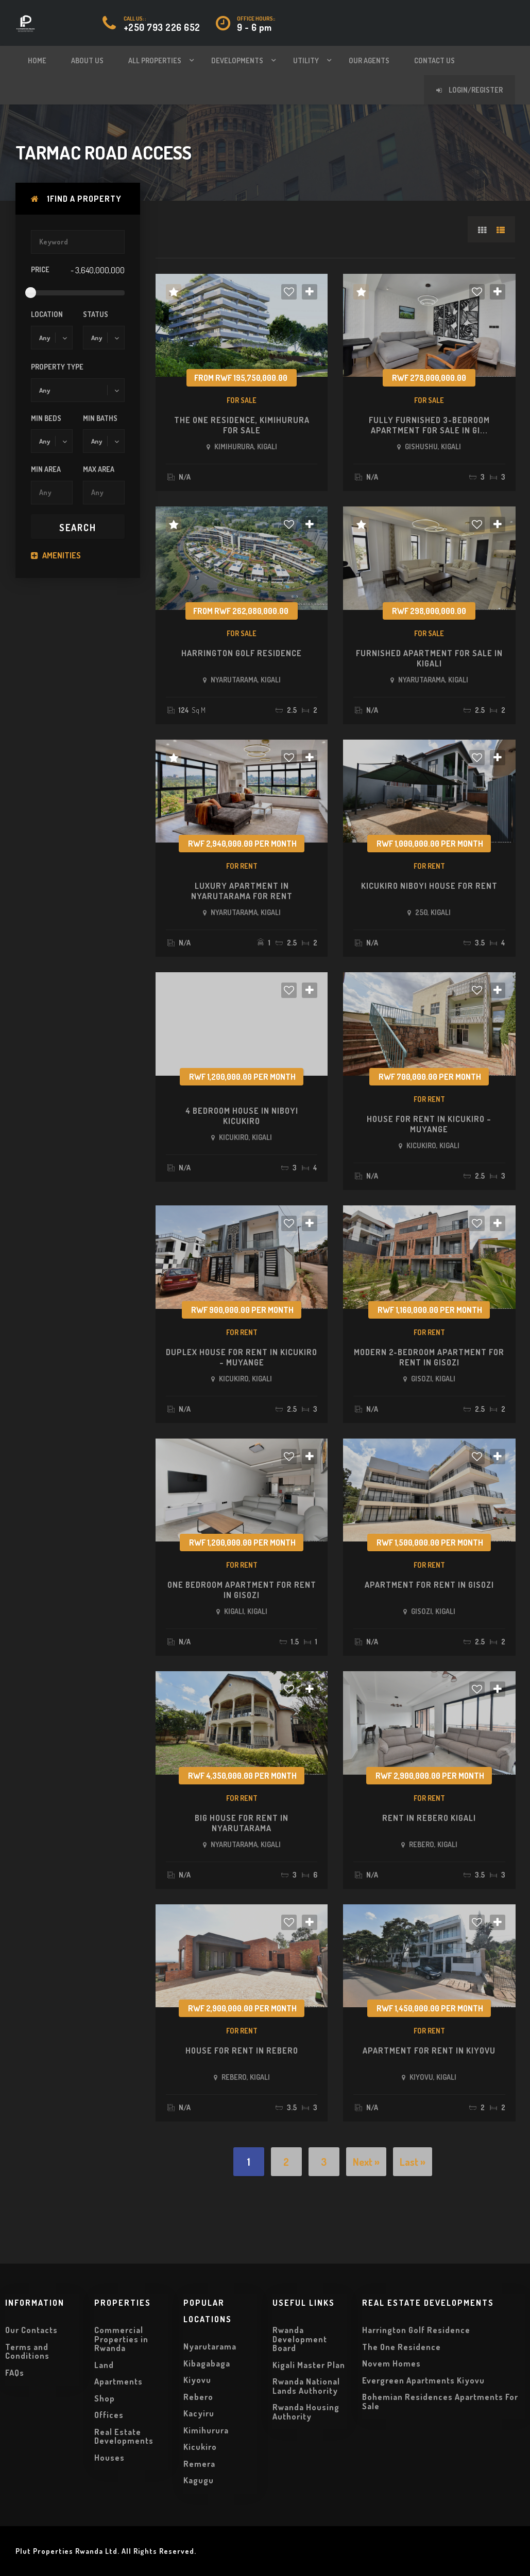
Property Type (57, 366)
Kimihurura (206, 2430)
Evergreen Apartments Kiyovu (423, 2380)
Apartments (118, 2381)
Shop (104, 2398)
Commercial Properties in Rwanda (121, 2339)
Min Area (46, 469)
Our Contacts (31, 2330)
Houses (109, 2457)
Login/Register (469, 89)
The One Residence (401, 2347)
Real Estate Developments (123, 2436)
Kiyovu (197, 2380)
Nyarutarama (209, 2346)
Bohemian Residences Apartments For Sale (440, 2401)
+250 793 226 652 (162, 27)
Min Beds (46, 418)
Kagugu (198, 2480)
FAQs (14, 2373)
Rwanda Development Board (299, 2339)
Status (95, 314)
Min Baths (100, 418)
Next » (366, 2161)
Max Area (98, 469)
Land (104, 2365)
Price (40, 269)
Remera (199, 2464)
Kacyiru (198, 2413)
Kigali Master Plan (308, 2365)
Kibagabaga (206, 2363)
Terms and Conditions (27, 2351)
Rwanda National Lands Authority (306, 2386)
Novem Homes (391, 2363)
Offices (109, 2415)
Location (47, 314)
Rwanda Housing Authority (305, 2412)
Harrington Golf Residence (416, 2330)
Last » (412, 2161)
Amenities (56, 555)
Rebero (198, 2397)
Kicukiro (200, 2447)
